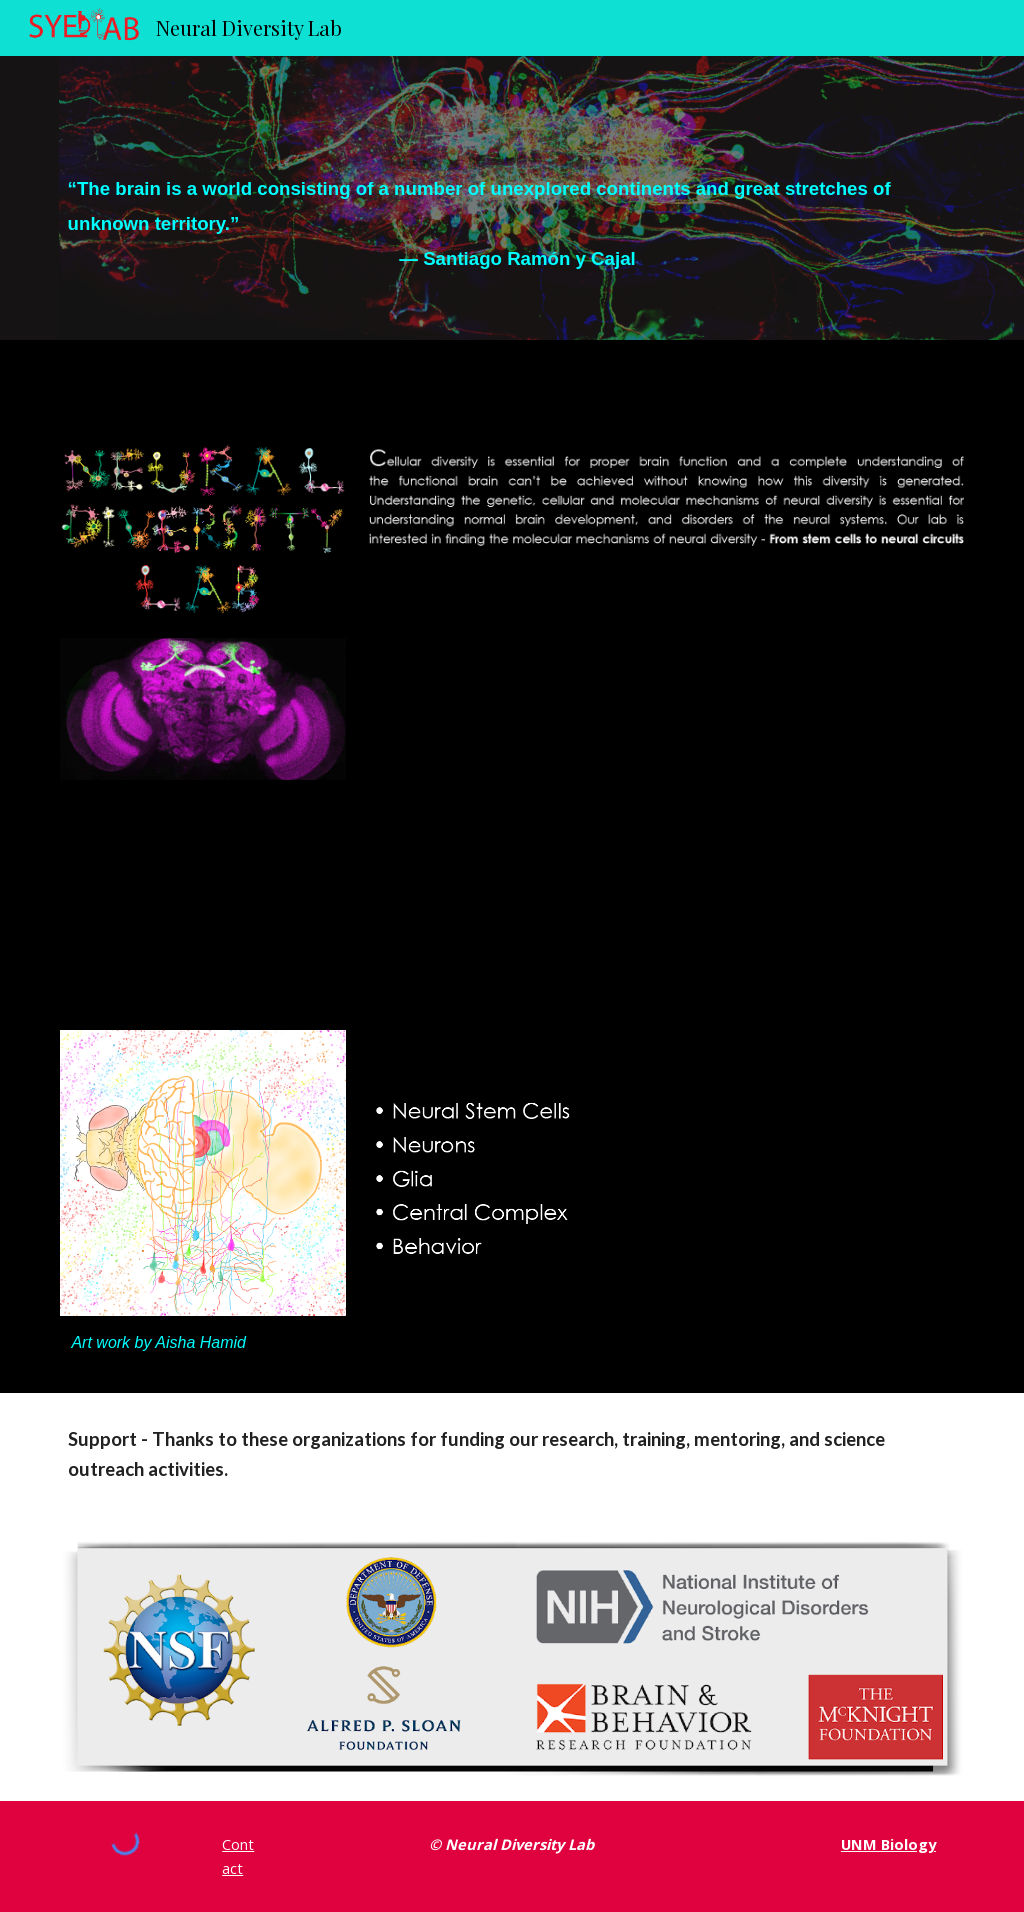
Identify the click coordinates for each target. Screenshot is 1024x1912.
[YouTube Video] (666, 780)
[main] (512, 198)
